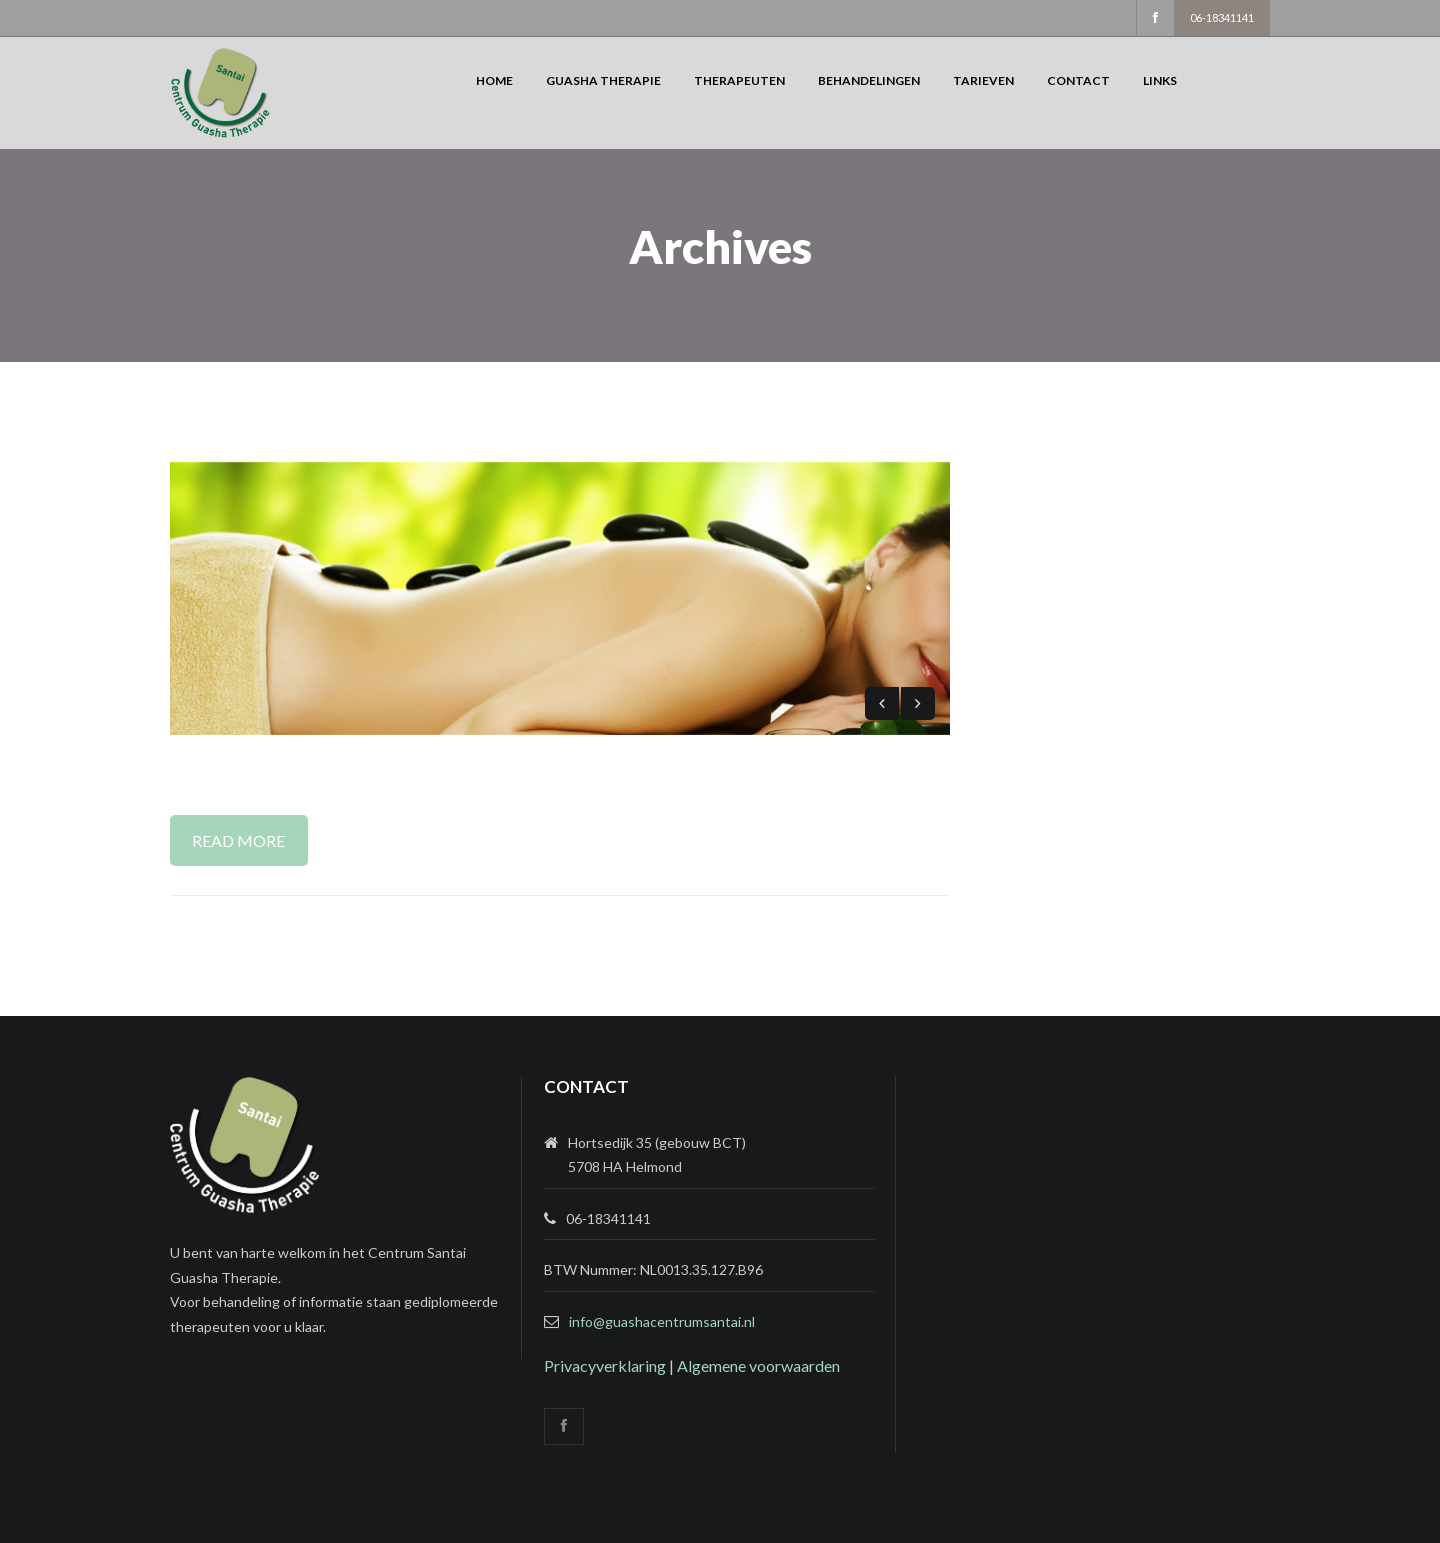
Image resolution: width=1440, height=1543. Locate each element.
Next (918, 703)
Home (494, 80)
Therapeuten (739, 80)
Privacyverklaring (605, 1365)
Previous (882, 703)
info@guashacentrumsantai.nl (662, 1321)
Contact (1078, 80)
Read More (238, 840)
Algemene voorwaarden (758, 1365)
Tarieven (983, 80)
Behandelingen (869, 80)
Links (1160, 80)
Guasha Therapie (603, 80)
